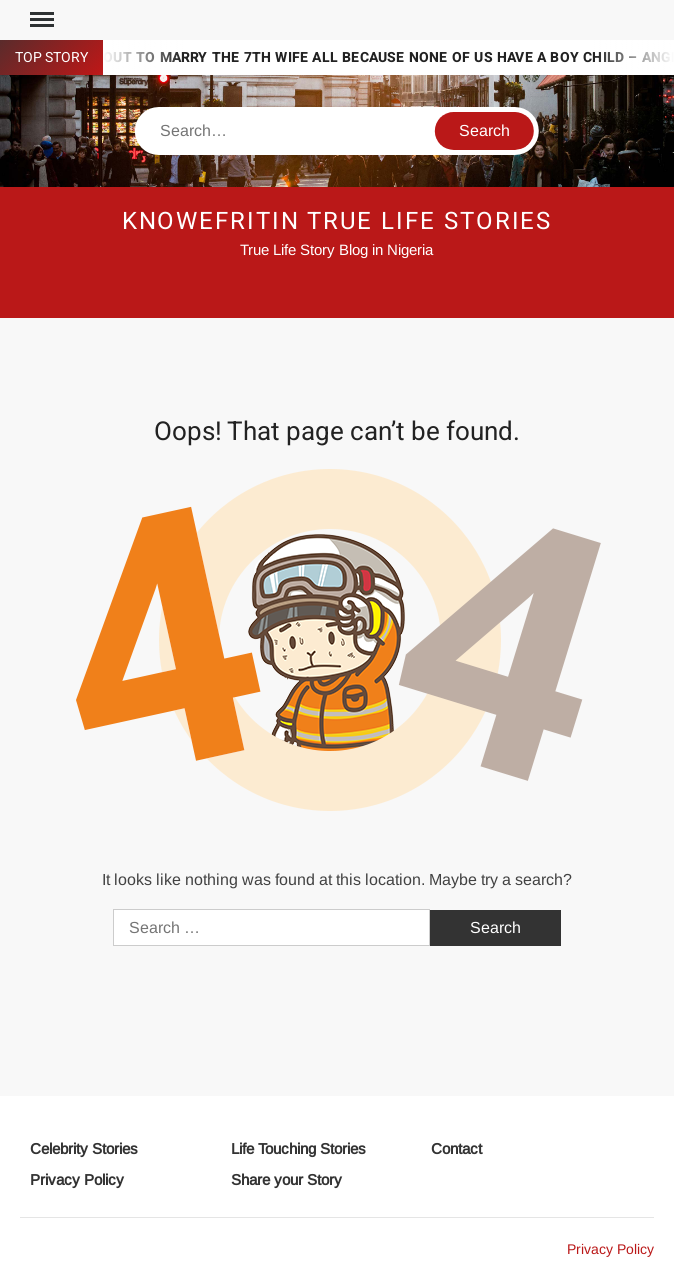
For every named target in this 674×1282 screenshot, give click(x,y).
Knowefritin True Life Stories (337, 221)
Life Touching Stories (298, 1148)
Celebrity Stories (84, 1148)
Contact (456, 1148)
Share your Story (286, 1179)
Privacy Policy (77, 1179)
